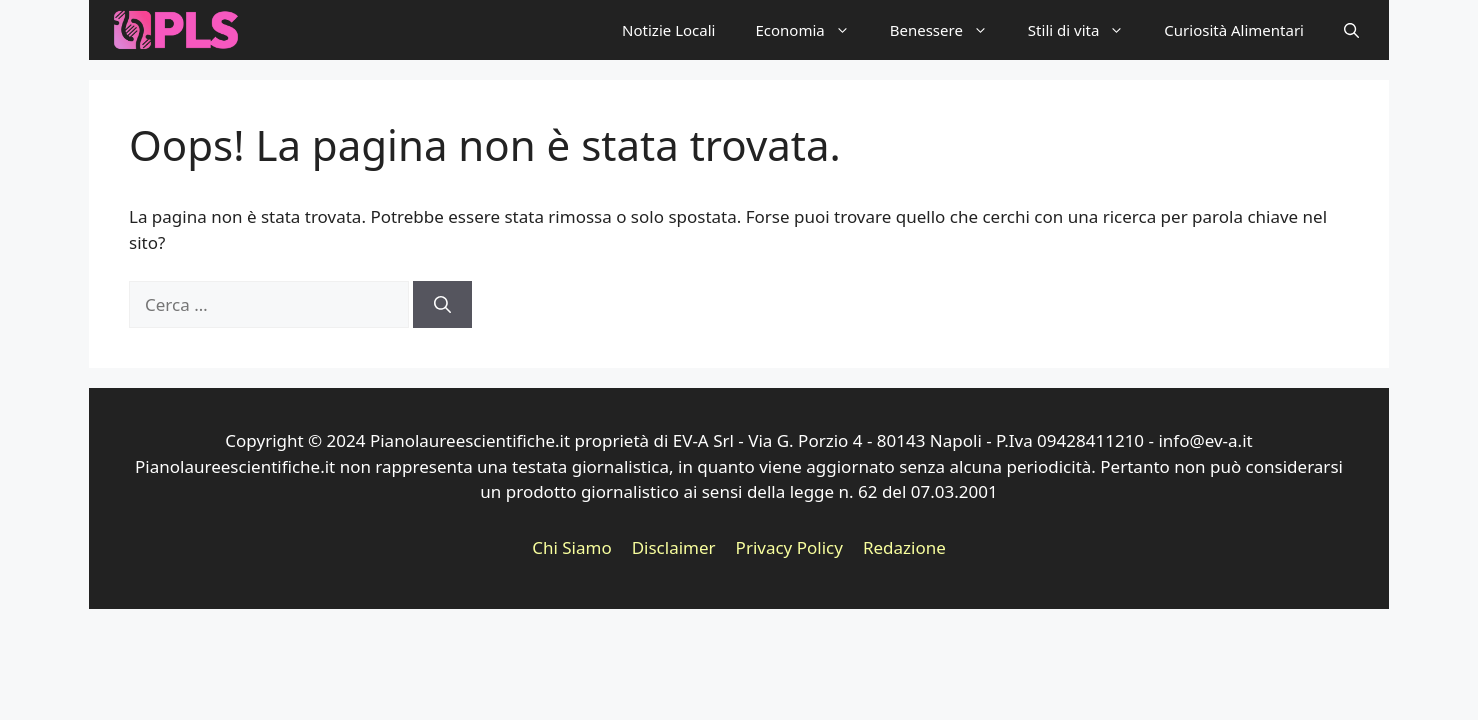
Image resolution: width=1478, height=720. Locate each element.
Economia (812, 30)
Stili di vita (1086, 30)
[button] (1351, 30)
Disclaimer (674, 547)
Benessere (949, 30)
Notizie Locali (668, 30)
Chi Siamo (572, 547)
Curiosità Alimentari (1234, 30)
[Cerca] (442, 305)
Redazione (904, 547)
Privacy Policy (789, 547)
